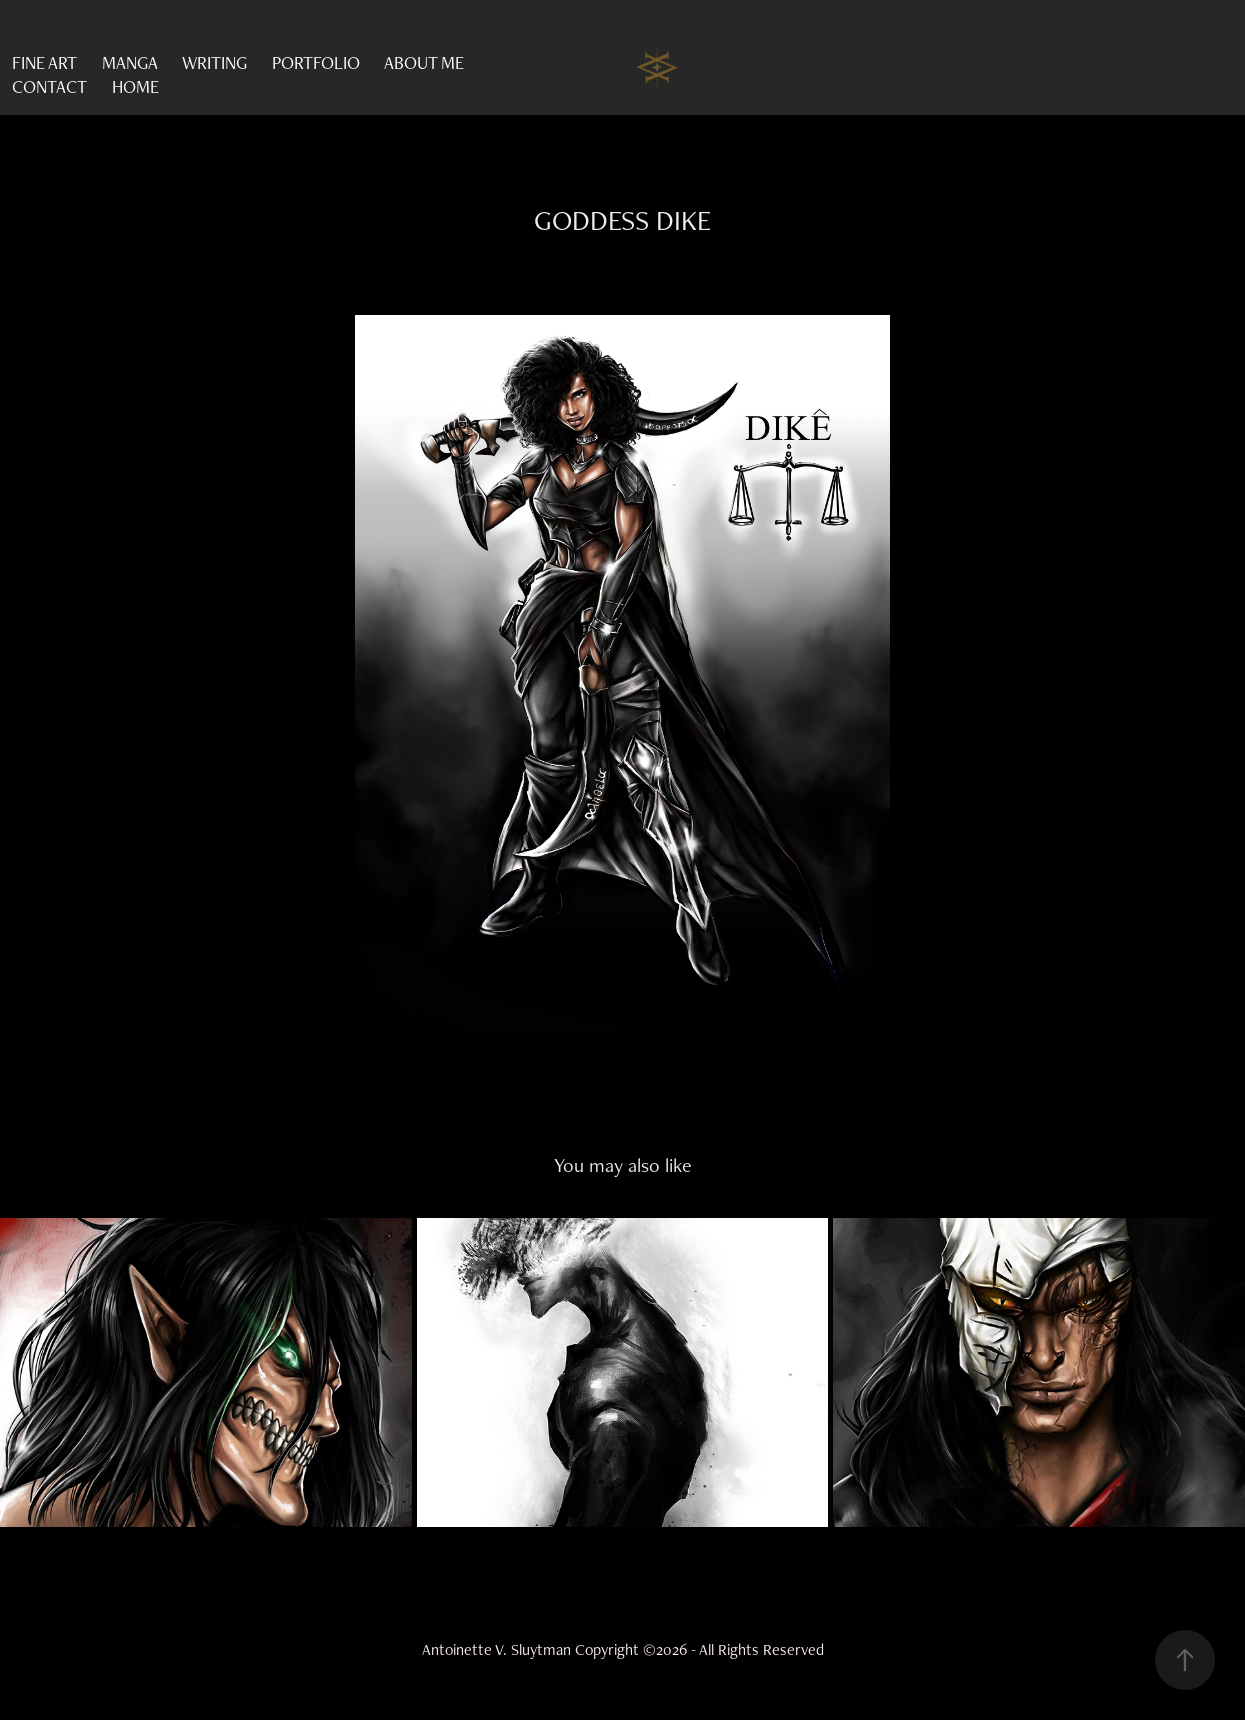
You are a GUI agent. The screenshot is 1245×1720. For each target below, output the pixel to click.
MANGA (130, 62)
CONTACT (49, 86)
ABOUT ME (424, 62)
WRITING (214, 62)
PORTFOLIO (316, 62)
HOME (135, 86)
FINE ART (44, 62)
